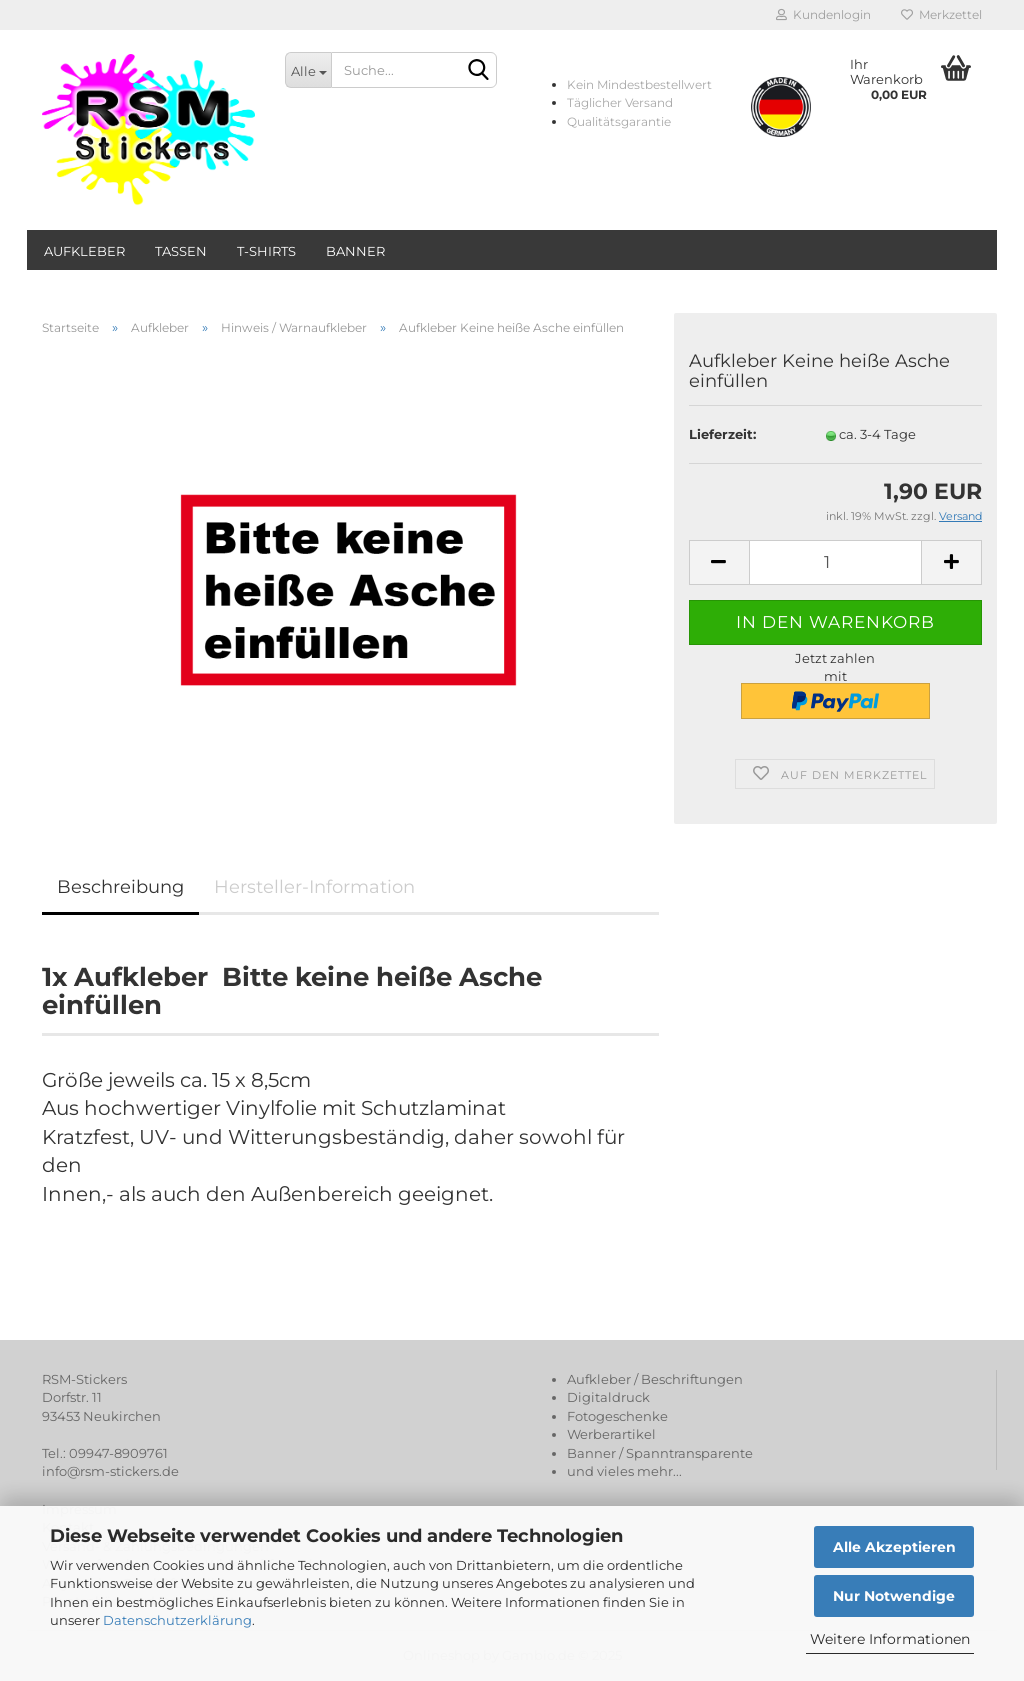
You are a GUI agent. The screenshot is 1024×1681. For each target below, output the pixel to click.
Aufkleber (84, 251)
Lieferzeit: (722, 434)
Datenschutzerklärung (177, 1620)
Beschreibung (120, 887)
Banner (355, 251)
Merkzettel (941, 14)
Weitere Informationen (890, 1639)
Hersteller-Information (314, 887)
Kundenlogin (823, 14)
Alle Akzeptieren (894, 1547)
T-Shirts (266, 251)
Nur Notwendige (894, 1596)
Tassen (181, 251)
